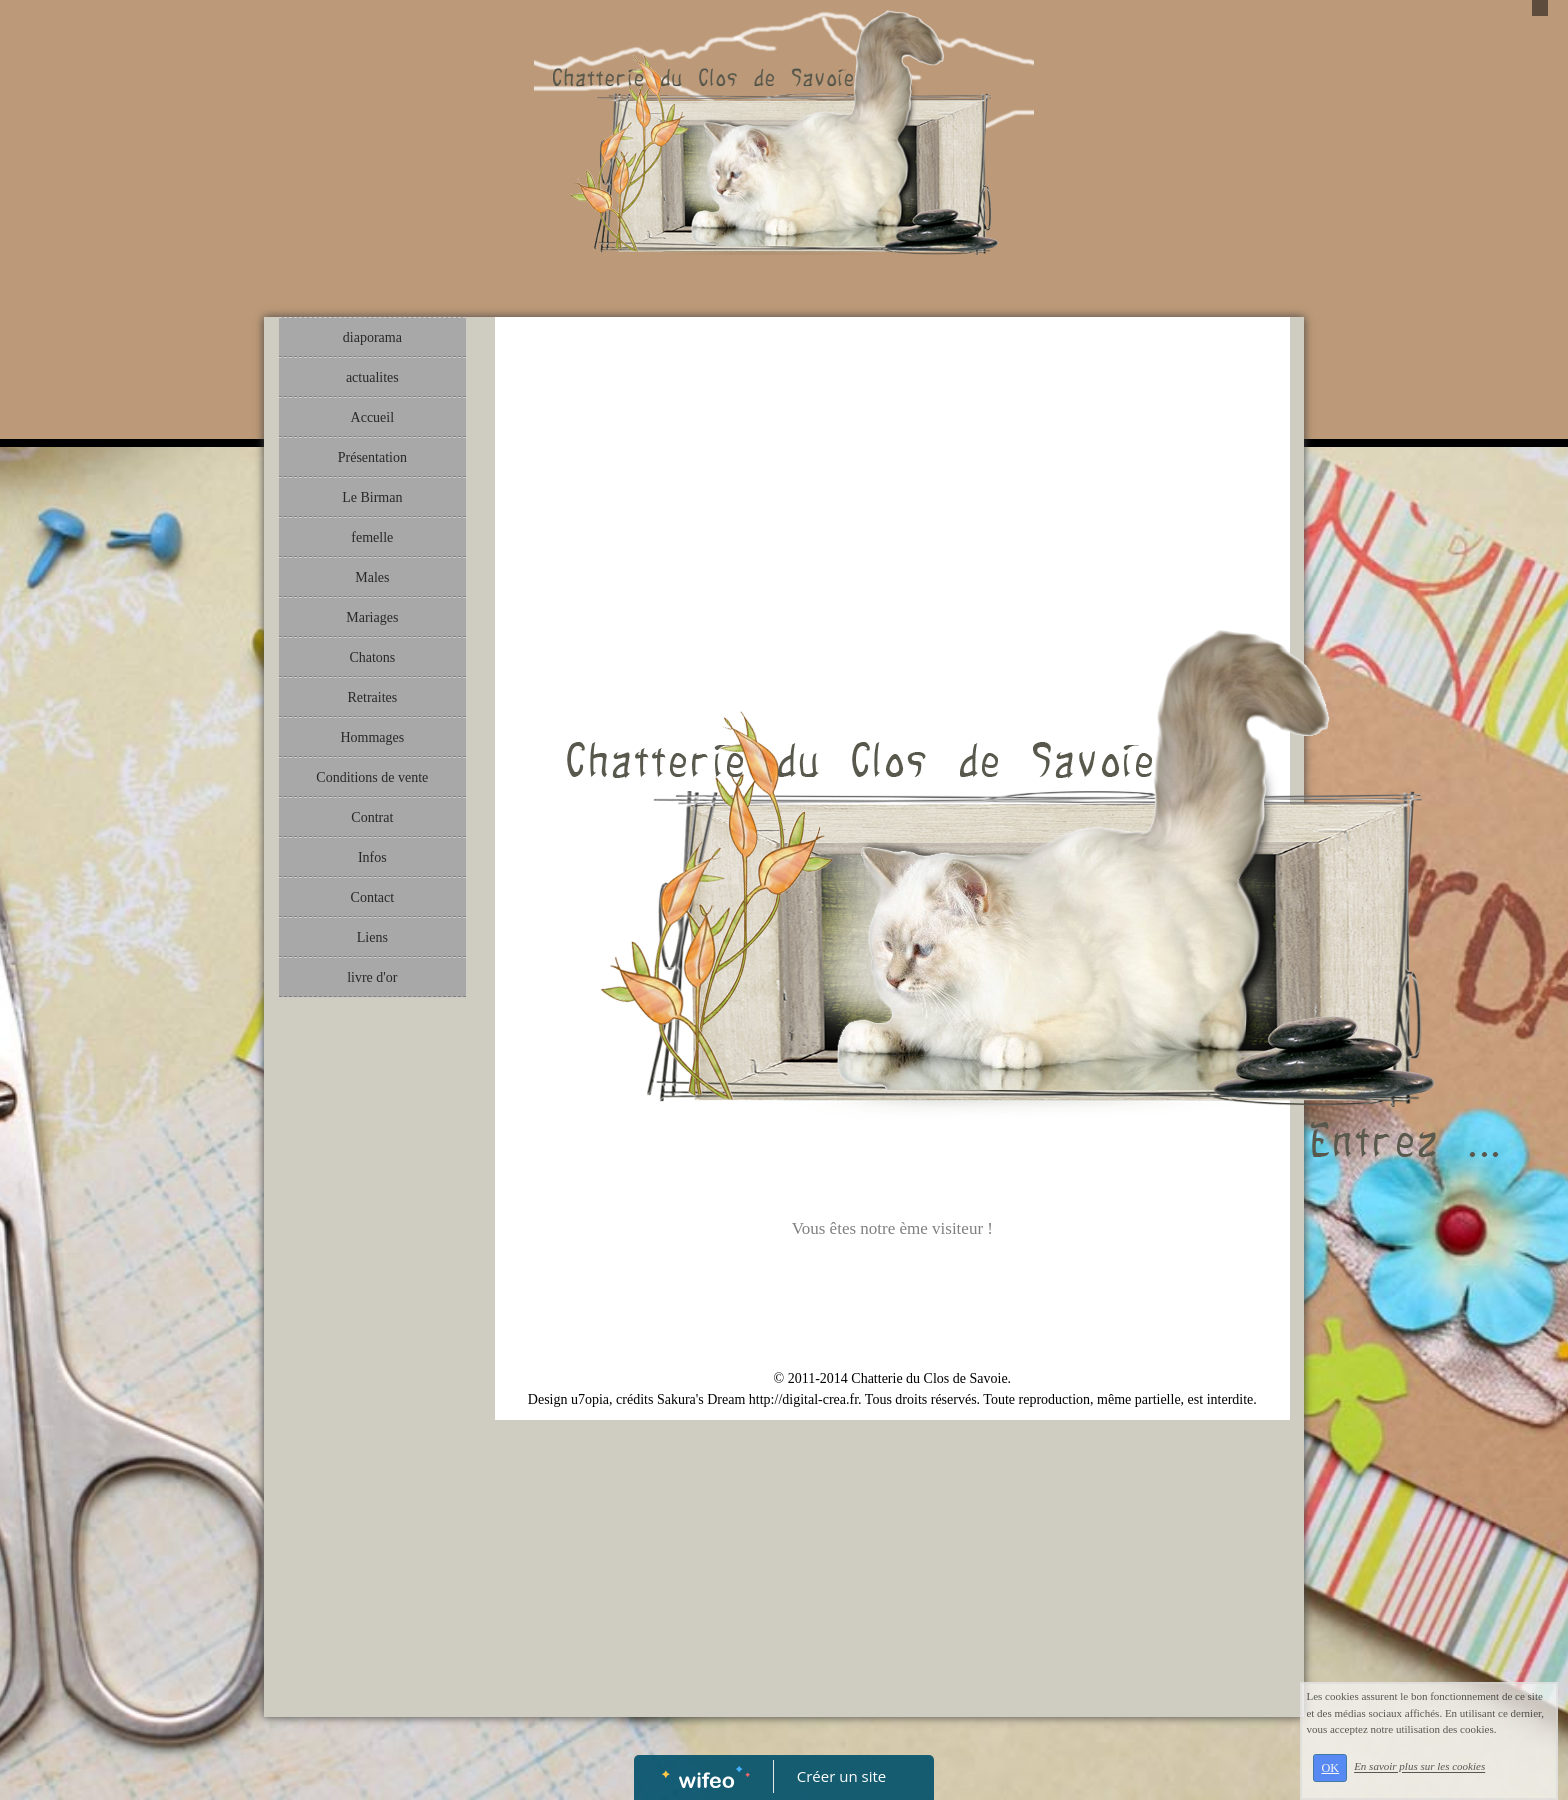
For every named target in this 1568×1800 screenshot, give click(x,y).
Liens (372, 937)
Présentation (372, 457)
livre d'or (372, 977)
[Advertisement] (372, 1407)
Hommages (372, 737)
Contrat (372, 817)
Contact (373, 897)
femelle (372, 537)
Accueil (373, 417)
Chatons (372, 657)
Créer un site (841, 1776)
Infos (372, 857)
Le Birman (372, 497)
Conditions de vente (372, 777)
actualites (372, 377)
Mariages (372, 617)
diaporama (372, 337)
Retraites (372, 697)
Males (372, 577)
